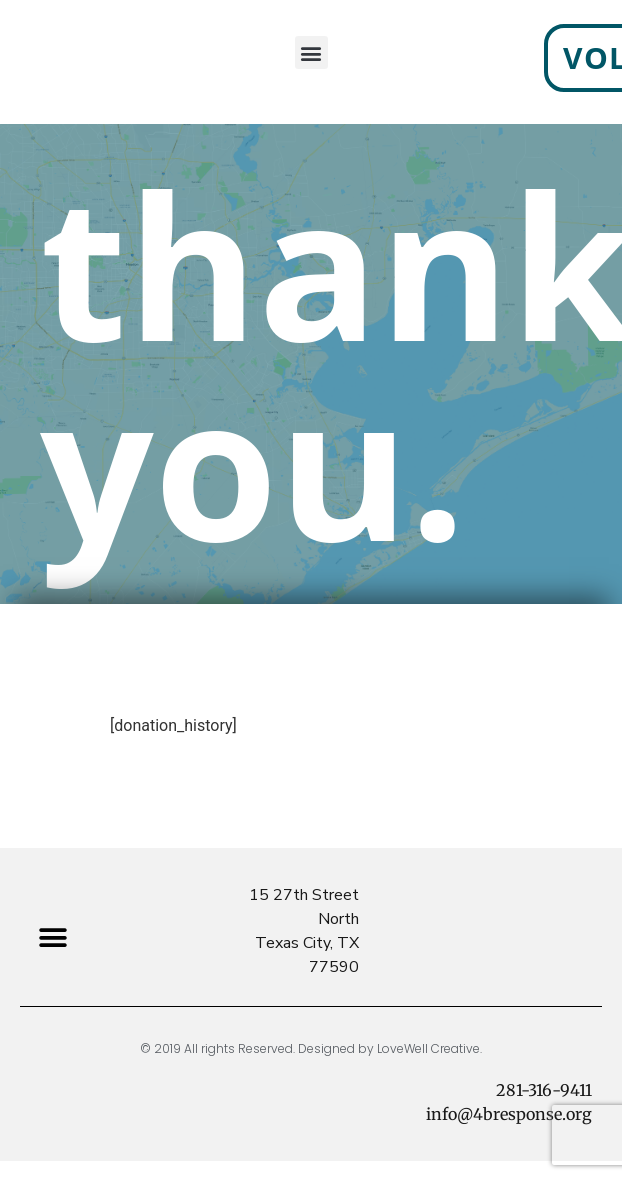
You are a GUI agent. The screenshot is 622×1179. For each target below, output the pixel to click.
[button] (52, 938)
